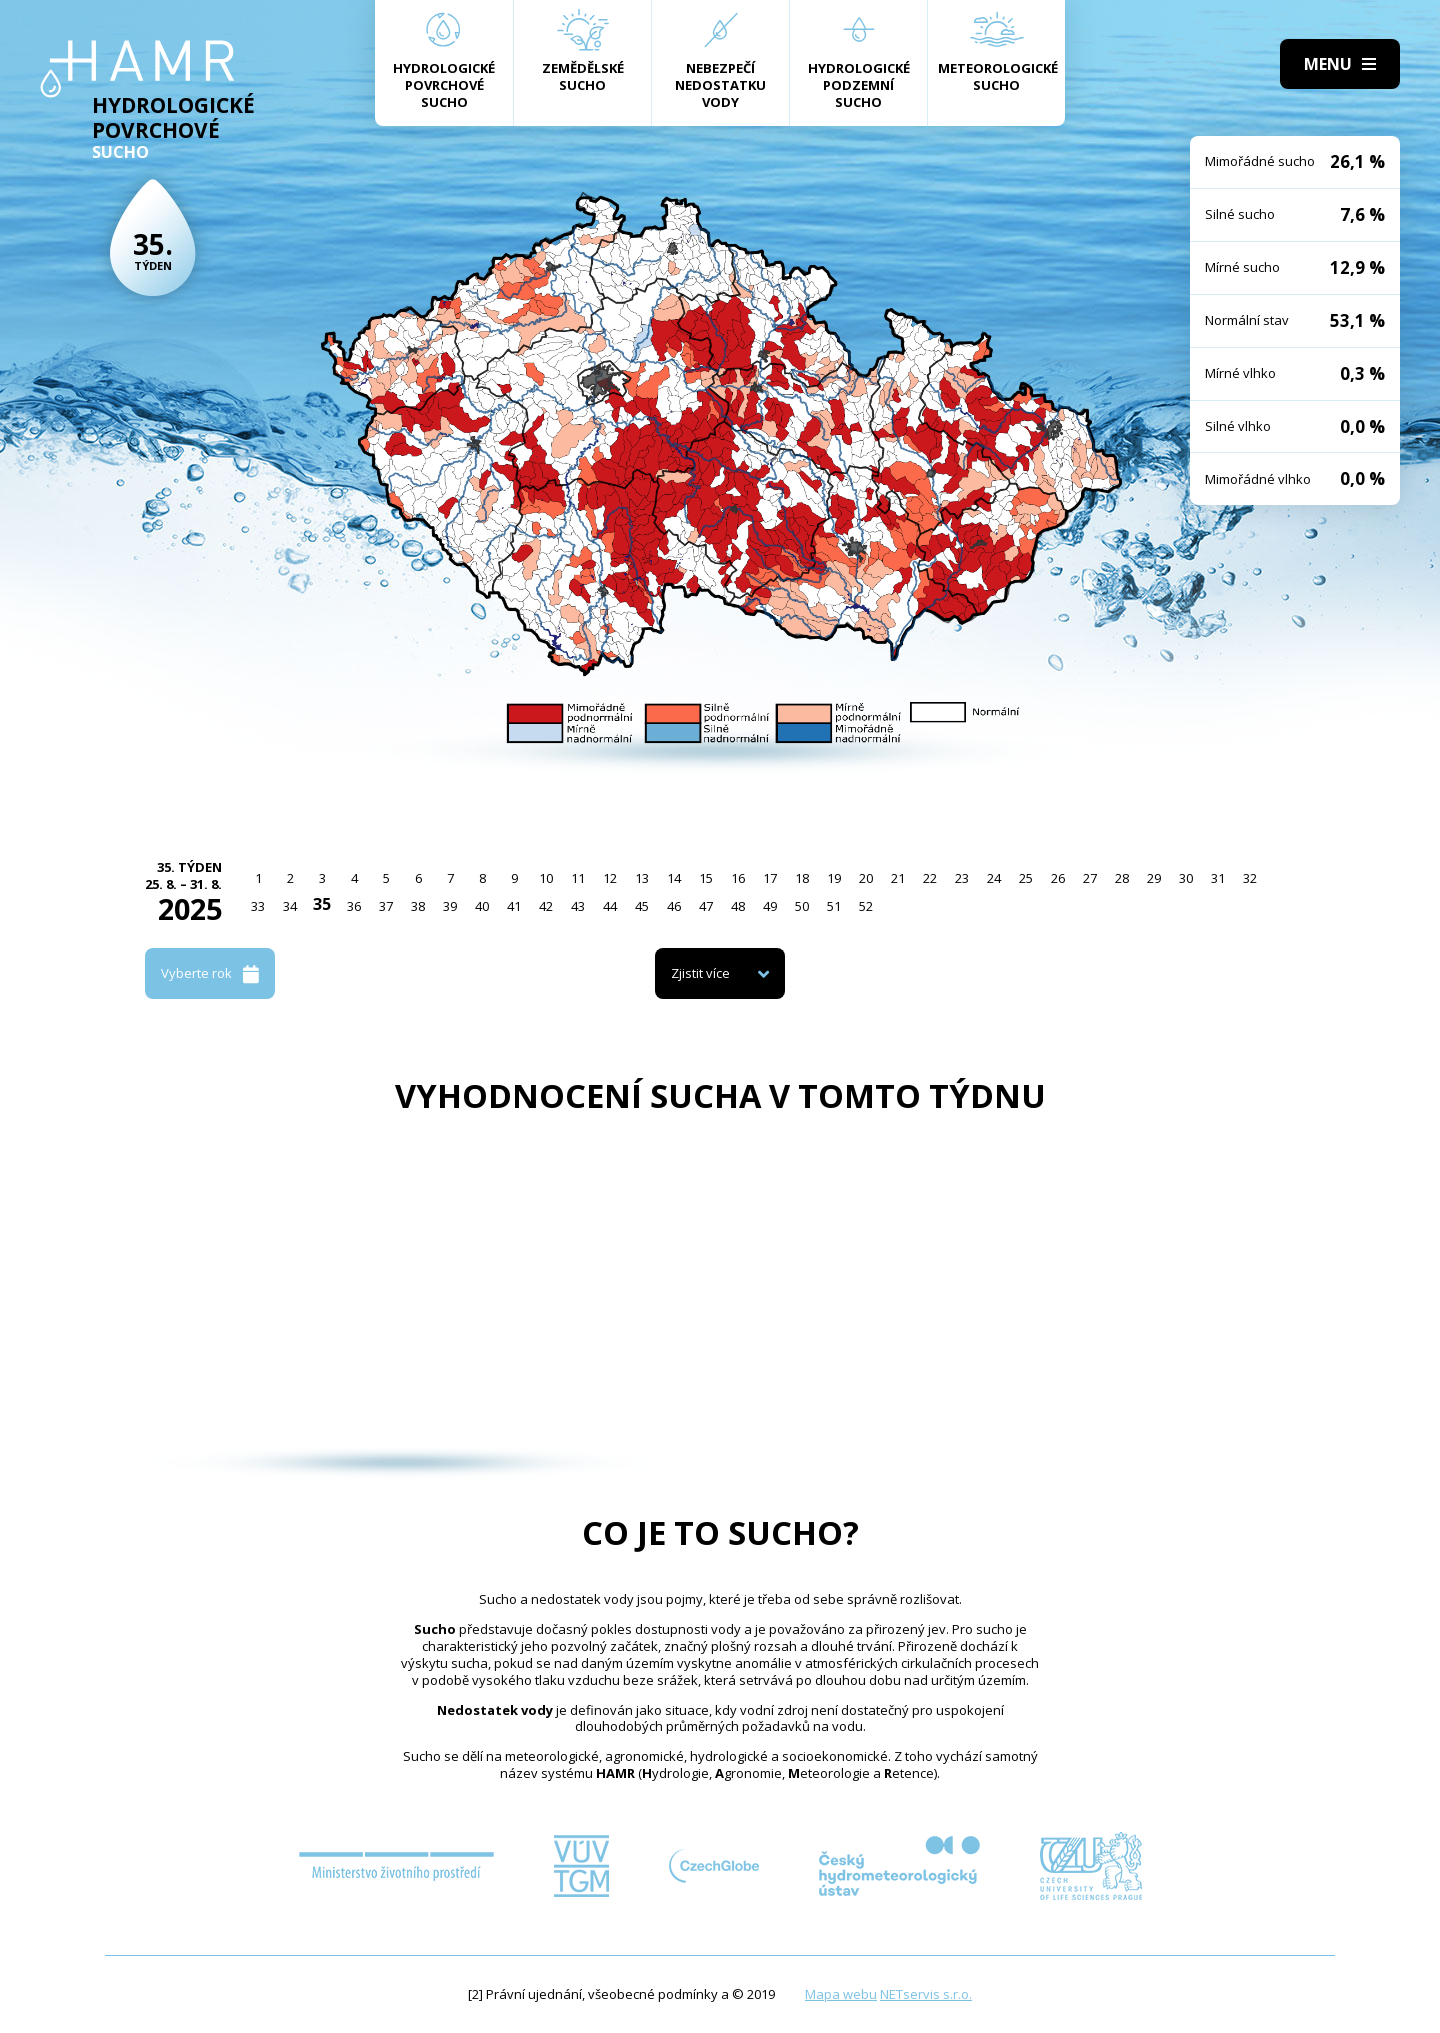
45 (642, 906)
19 (834, 878)
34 (290, 906)
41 (514, 906)
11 (578, 878)
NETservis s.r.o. (926, 1994)
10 (546, 878)
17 (770, 878)
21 (898, 878)
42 (546, 906)
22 (930, 878)
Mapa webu (841, 1994)
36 (354, 906)
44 (610, 906)
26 (1058, 878)
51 (834, 906)
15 (706, 878)
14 (674, 878)
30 (1186, 878)
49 (770, 906)
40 (482, 906)
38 (418, 906)
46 (674, 906)
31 (1218, 878)
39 (450, 906)
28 (1122, 878)
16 (738, 878)
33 (258, 906)
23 (962, 878)
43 (578, 906)
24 (994, 878)
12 (610, 878)
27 (1090, 878)
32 (1250, 878)
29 (1154, 878)
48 (738, 906)
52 (866, 906)
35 (322, 904)
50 (802, 906)
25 (1026, 878)
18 (802, 878)
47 (706, 906)
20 (866, 878)
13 (642, 878)
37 (386, 906)
